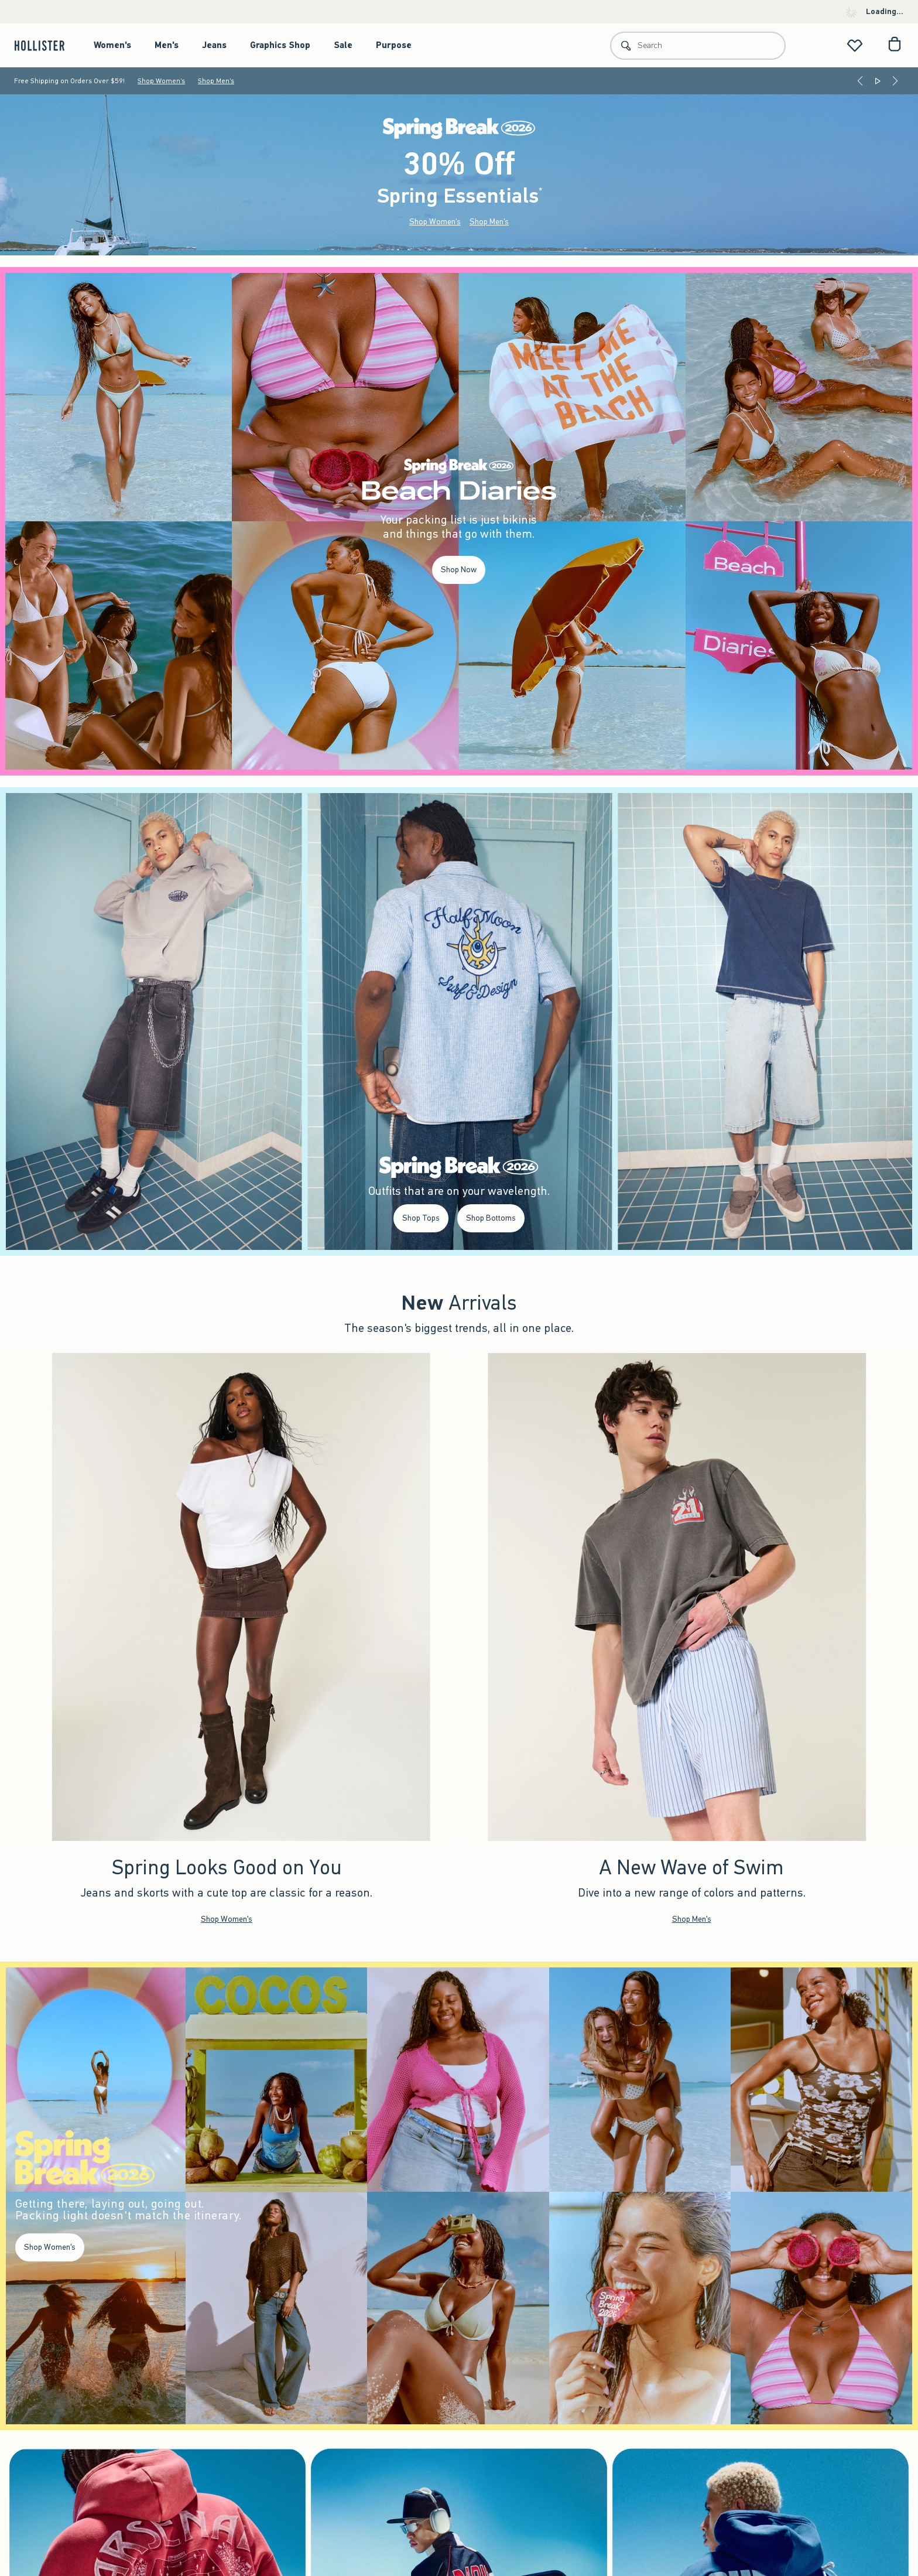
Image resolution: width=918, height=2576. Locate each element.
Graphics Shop (280, 45)
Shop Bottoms (491, 1218)
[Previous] (860, 81)
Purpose (394, 45)
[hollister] (45, 45)
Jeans (214, 45)
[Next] (895, 81)
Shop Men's (216, 81)
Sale (343, 45)
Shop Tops (421, 1218)
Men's (167, 45)
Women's (112, 45)
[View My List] (854, 45)
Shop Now (459, 569)
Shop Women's (161, 81)
